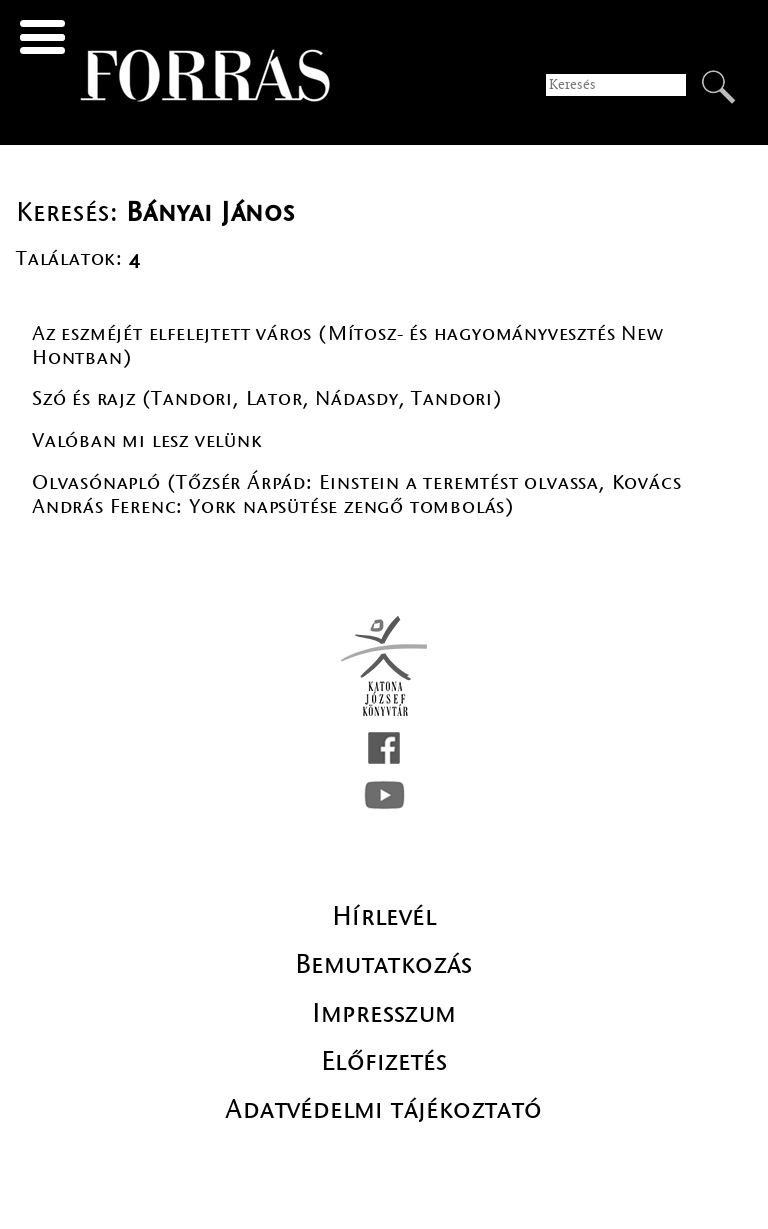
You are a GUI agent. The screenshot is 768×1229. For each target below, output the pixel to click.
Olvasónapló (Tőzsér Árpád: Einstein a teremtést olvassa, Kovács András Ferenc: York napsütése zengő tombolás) (356, 494)
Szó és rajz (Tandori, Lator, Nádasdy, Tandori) (267, 398)
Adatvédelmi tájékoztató (383, 1109)
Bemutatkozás (384, 964)
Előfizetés (384, 1061)
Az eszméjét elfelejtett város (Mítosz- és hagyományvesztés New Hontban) (348, 345)
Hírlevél (384, 916)
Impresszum (384, 1013)
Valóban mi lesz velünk (147, 440)
